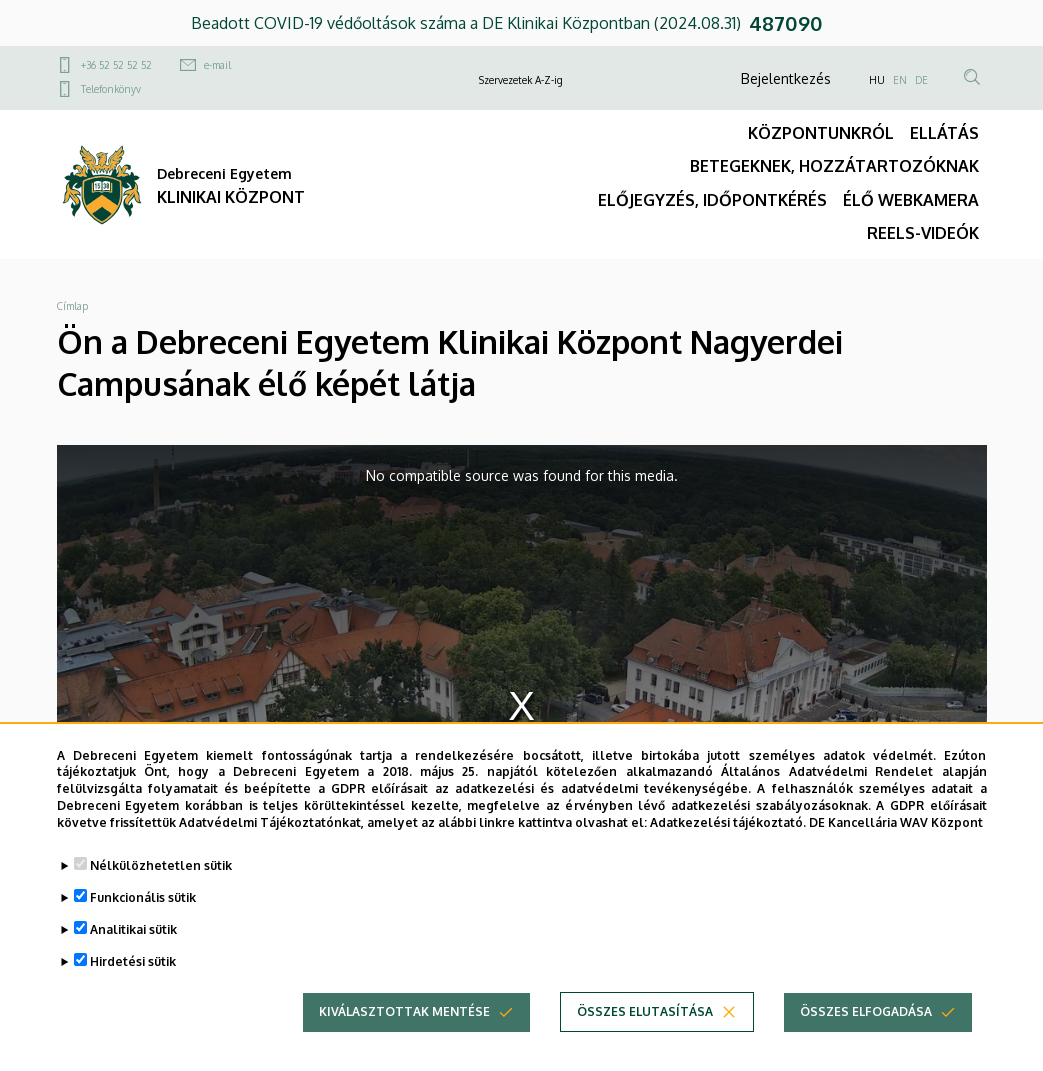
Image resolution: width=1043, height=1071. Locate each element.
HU (877, 80)
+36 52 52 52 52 (116, 65)
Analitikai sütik (133, 947)
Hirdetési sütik (133, 979)
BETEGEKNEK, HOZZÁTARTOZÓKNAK (834, 166)
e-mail (217, 65)
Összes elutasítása (645, 1029)
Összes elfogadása (866, 1029)
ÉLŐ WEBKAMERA (911, 200)
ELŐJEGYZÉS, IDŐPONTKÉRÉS (712, 200)
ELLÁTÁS (944, 133)
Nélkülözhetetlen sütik (161, 883)
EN (900, 80)
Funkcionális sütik (143, 915)
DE (921, 80)
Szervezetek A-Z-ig (521, 80)
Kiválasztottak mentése (404, 1029)
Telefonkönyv (111, 89)
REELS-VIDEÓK (923, 233)
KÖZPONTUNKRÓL (821, 133)
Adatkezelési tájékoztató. (728, 840)
